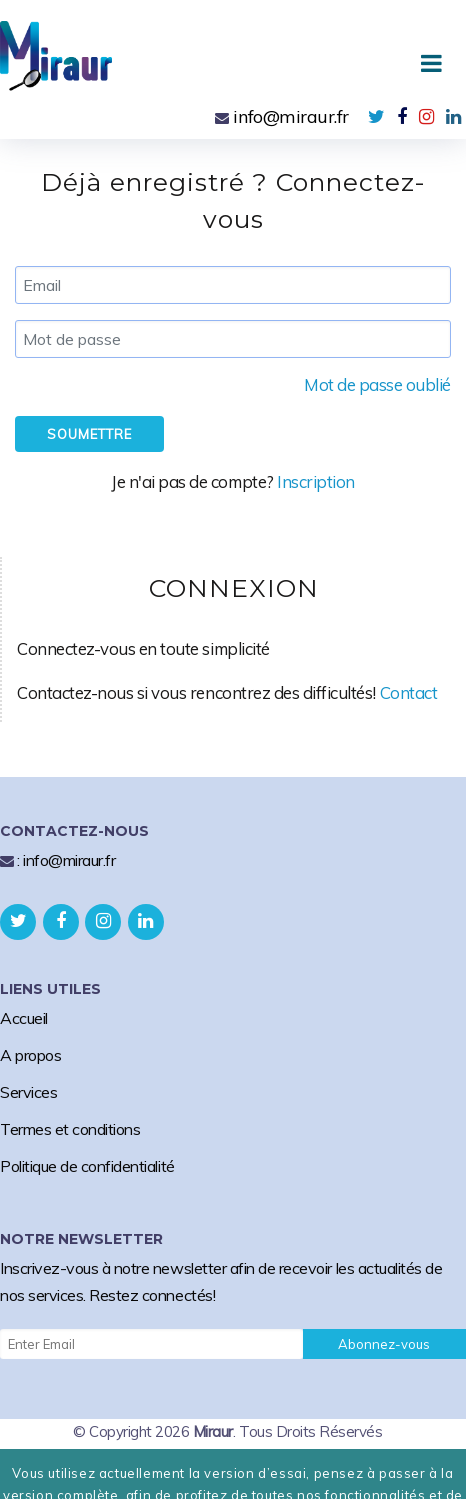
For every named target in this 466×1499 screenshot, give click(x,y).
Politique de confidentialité (87, 1166)
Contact (409, 692)
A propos (30, 1055)
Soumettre (89, 434)
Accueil (24, 1018)
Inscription (316, 481)
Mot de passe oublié (377, 384)
